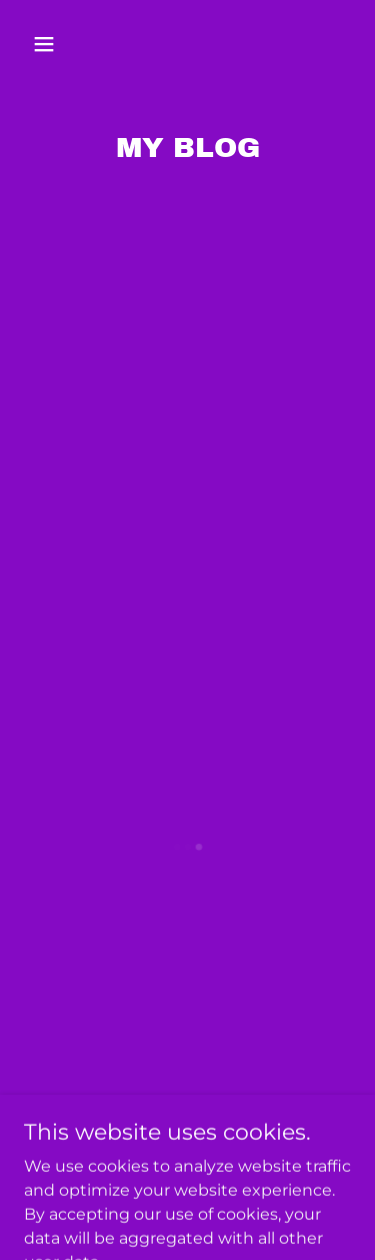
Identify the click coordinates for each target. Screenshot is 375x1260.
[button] (61, 44)
